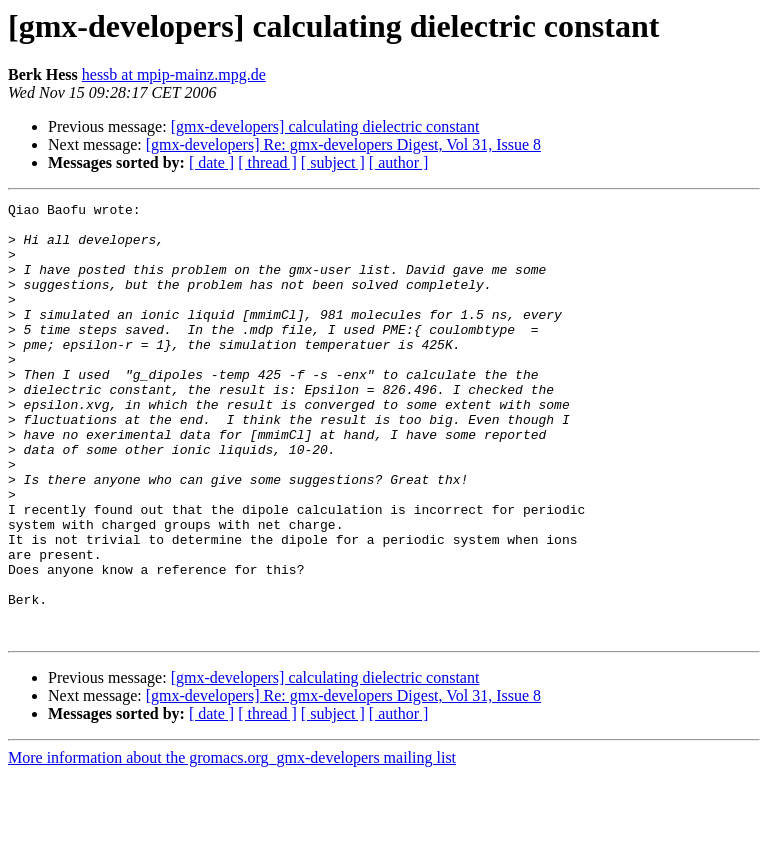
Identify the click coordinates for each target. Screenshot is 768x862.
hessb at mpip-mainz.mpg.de (174, 74)
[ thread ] (267, 162)
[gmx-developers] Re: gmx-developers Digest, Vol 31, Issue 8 (343, 144)
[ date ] (211, 162)
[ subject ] (333, 162)
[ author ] (399, 162)
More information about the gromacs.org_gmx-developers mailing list (232, 844)
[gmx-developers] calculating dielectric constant (325, 126)
